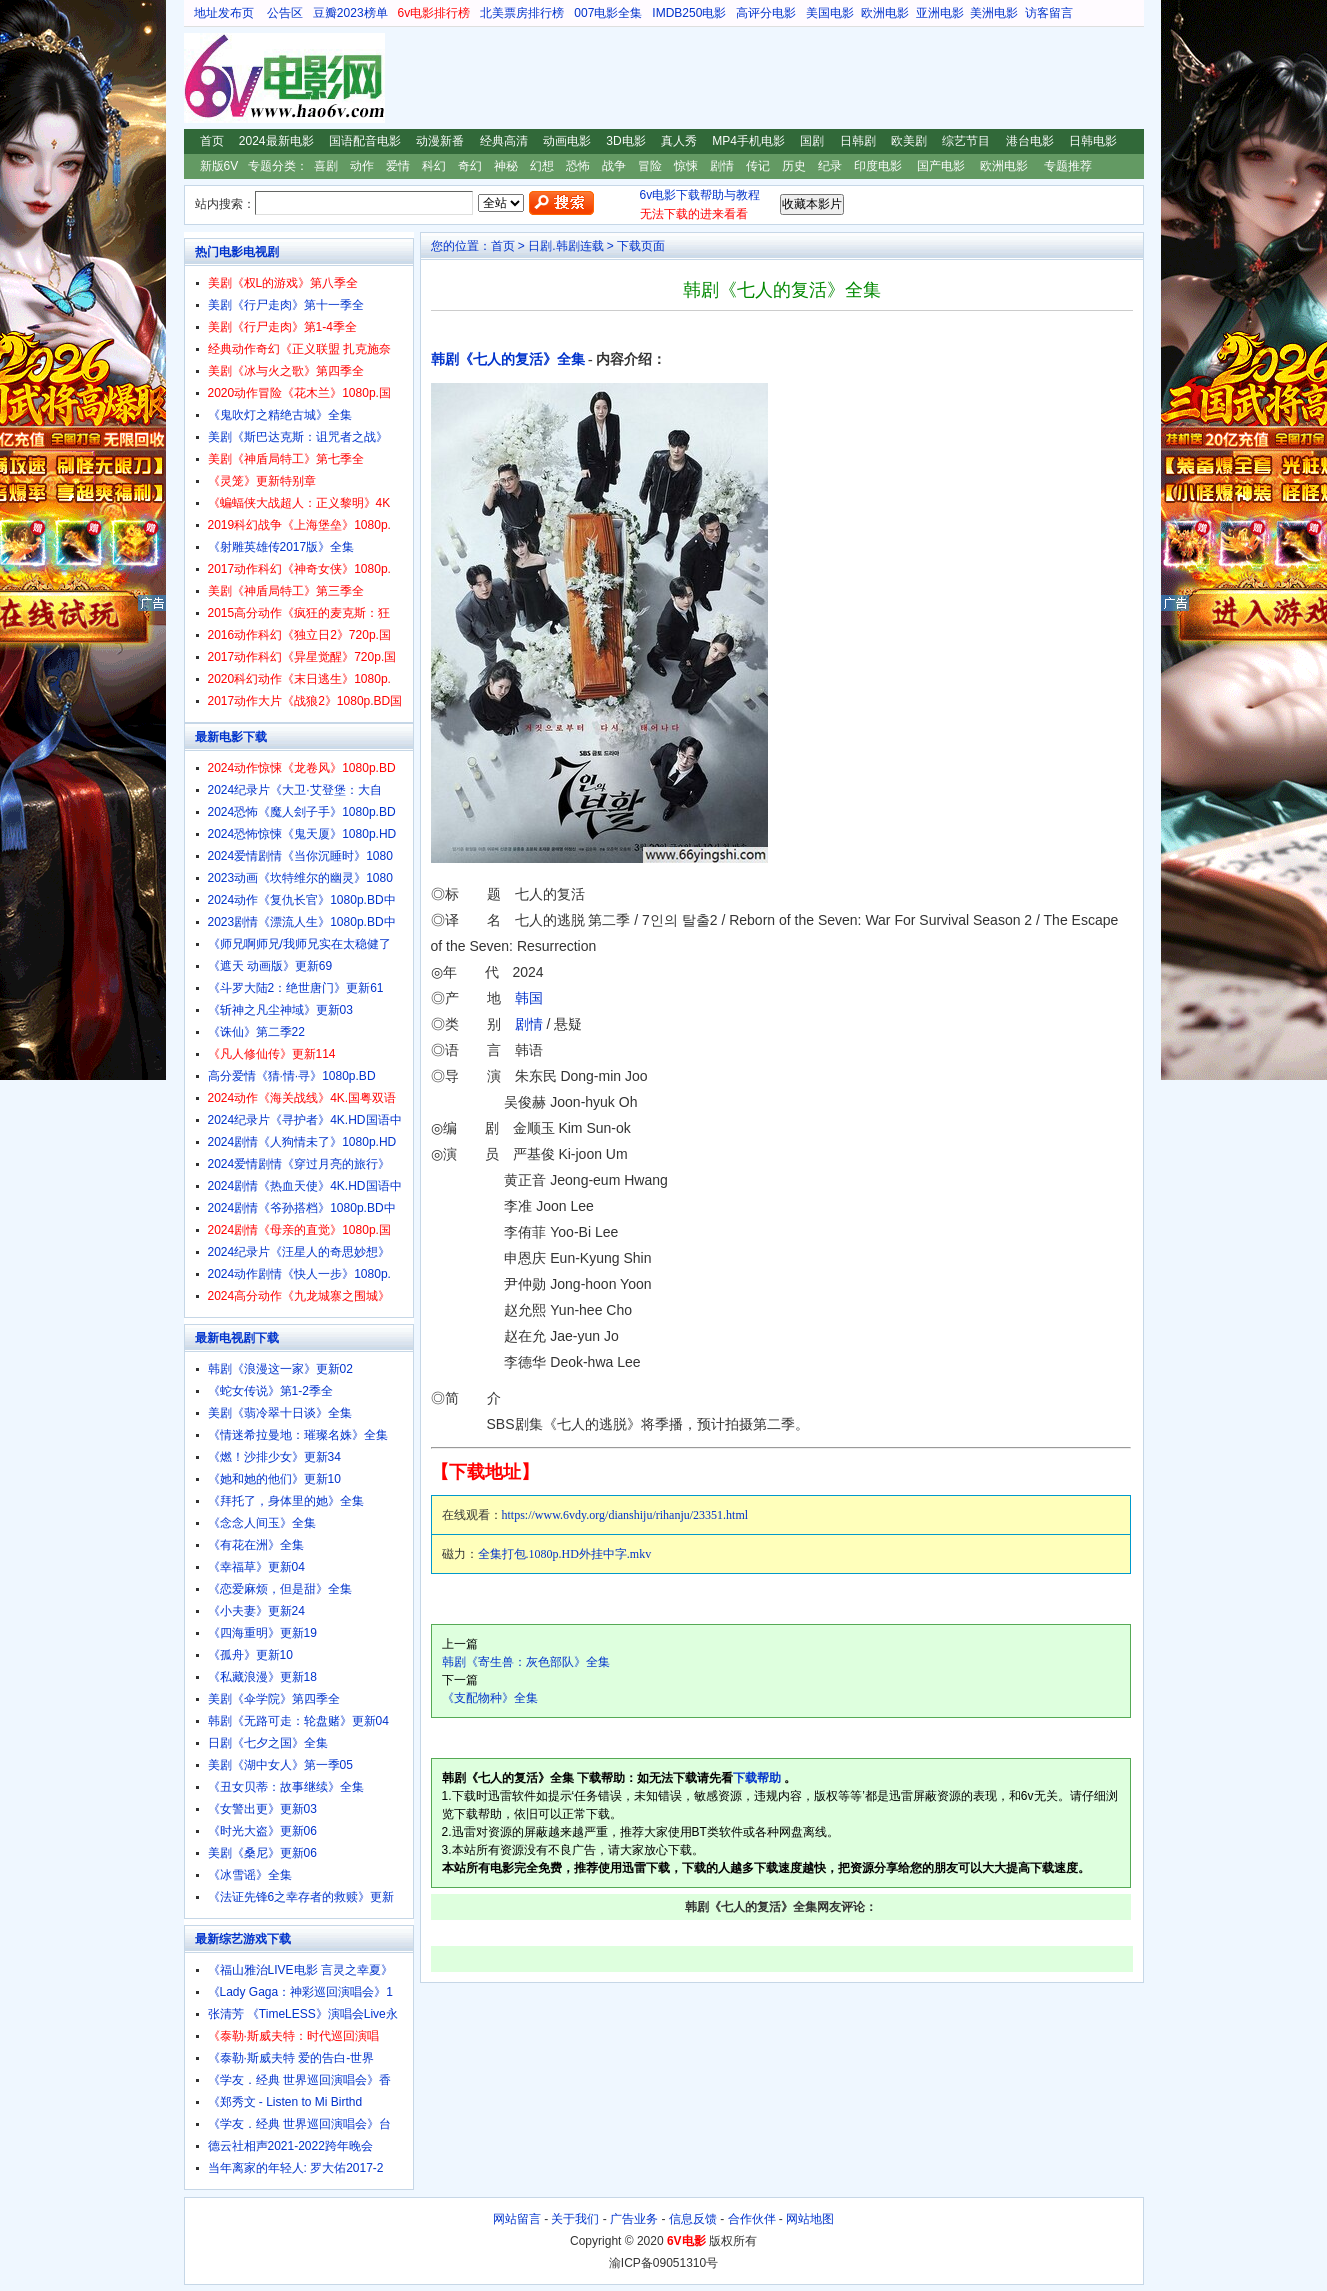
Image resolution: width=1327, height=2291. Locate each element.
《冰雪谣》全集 (250, 1875)
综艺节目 (966, 141)
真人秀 (679, 141)
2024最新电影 (276, 141)
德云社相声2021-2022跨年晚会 (290, 2146)
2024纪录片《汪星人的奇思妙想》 (299, 1252)
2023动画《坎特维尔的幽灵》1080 (300, 878)
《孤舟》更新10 (250, 1655)
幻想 (542, 166)
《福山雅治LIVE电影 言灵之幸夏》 (300, 1970)
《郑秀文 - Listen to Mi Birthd (285, 2102)
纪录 (830, 166)
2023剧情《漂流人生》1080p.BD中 (302, 922)
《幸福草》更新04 (256, 1567)
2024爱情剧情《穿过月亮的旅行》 (299, 1164)
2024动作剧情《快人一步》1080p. (299, 1274)
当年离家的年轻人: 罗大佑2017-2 (296, 2168)
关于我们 (575, 2219)
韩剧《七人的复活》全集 (508, 359)
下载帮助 (757, 1778)
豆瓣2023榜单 (350, 13)
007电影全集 (608, 13)
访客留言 (1049, 13)
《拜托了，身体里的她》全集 (286, 1501)
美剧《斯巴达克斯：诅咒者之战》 (298, 437)
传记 (758, 166)
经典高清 (504, 141)
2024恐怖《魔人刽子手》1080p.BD (302, 812)
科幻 (434, 166)
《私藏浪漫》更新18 (262, 1677)
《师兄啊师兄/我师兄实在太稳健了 (299, 944)
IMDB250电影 (689, 13)
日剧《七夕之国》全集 (268, 1743)
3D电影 (625, 141)
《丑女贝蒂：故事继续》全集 (286, 1787)
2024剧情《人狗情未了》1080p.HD (302, 1142)
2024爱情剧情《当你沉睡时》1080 (300, 856)
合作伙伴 (752, 2219)
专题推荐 (1068, 166)
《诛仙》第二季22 (256, 1032)
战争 (614, 166)
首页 (212, 141)
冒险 (650, 166)
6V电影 (203, 78)
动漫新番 (440, 141)
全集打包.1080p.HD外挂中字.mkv (565, 1554)
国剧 (812, 141)
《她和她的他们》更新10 (274, 1479)
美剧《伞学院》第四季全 (274, 1699)
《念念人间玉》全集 (262, 1523)
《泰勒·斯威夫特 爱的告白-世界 (291, 2058)
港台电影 (1030, 141)
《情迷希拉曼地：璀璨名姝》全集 (298, 1435)
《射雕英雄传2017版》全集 (281, 547)
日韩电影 (1093, 141)
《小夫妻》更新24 (256, 1611)
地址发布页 (224, 13)
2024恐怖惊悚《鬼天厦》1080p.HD (302, 834)
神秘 (506, 166)
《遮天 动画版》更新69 (270, 966)
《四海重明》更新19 (262, 1633)
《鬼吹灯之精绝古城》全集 (280, 415)
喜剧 (326, 166)
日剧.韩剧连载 (565, 246)
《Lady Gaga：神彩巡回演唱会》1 (300, 1992)
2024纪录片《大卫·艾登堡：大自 (295, 790)
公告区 (285, 13)
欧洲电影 (885, 13)
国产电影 (941, 166)
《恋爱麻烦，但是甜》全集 (280, 1589)
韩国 (529, 998)
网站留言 (517, 2219)
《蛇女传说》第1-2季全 (270, 1391)
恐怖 (578, 166)
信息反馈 (693, 2219)
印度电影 (878, 166)
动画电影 (567, 141)
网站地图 (810, 2219)
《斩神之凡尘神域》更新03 (280, 1010)
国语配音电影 (365, 141)
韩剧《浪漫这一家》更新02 (280, 1369)
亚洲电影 (940, 13)
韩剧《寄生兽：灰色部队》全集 (526, 1662)
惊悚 (686, 166)
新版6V (219, 166)
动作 (362, 166)
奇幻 (470, 166)
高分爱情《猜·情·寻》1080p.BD (292, 1076)
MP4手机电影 (748, 141)
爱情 (398, 166)
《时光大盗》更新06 (262, 1831)
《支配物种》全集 (490, 1698)
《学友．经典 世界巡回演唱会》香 (299, 2080)
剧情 (722, 166)
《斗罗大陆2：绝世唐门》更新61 (296, 988)
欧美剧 (909, 141)
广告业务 (634, 2219)
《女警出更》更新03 (262, 1809)
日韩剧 (858, 141)
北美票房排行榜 (522, 13)
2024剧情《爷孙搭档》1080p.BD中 (302, 1208)
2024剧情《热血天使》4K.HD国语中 (305, 1186)
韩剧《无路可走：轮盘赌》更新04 (298, 1721)
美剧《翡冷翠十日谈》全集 (280, 1413)
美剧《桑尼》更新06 (262, 1853)
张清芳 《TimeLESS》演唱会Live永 (303, 2014)
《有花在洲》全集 (256, 1545)
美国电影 (830, 13)
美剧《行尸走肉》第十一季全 (286, 305)
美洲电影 (994, 13)
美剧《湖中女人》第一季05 (280, 1765)
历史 (794, 166)
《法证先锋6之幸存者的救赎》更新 (301, 1897)
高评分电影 (766, 13)
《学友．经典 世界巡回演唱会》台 (299, 2124)
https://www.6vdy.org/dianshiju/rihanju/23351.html (625, 1515)
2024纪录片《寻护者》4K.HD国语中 (305, 1120)
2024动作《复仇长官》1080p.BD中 (302, 900)
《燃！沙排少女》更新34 (274, 1457)
